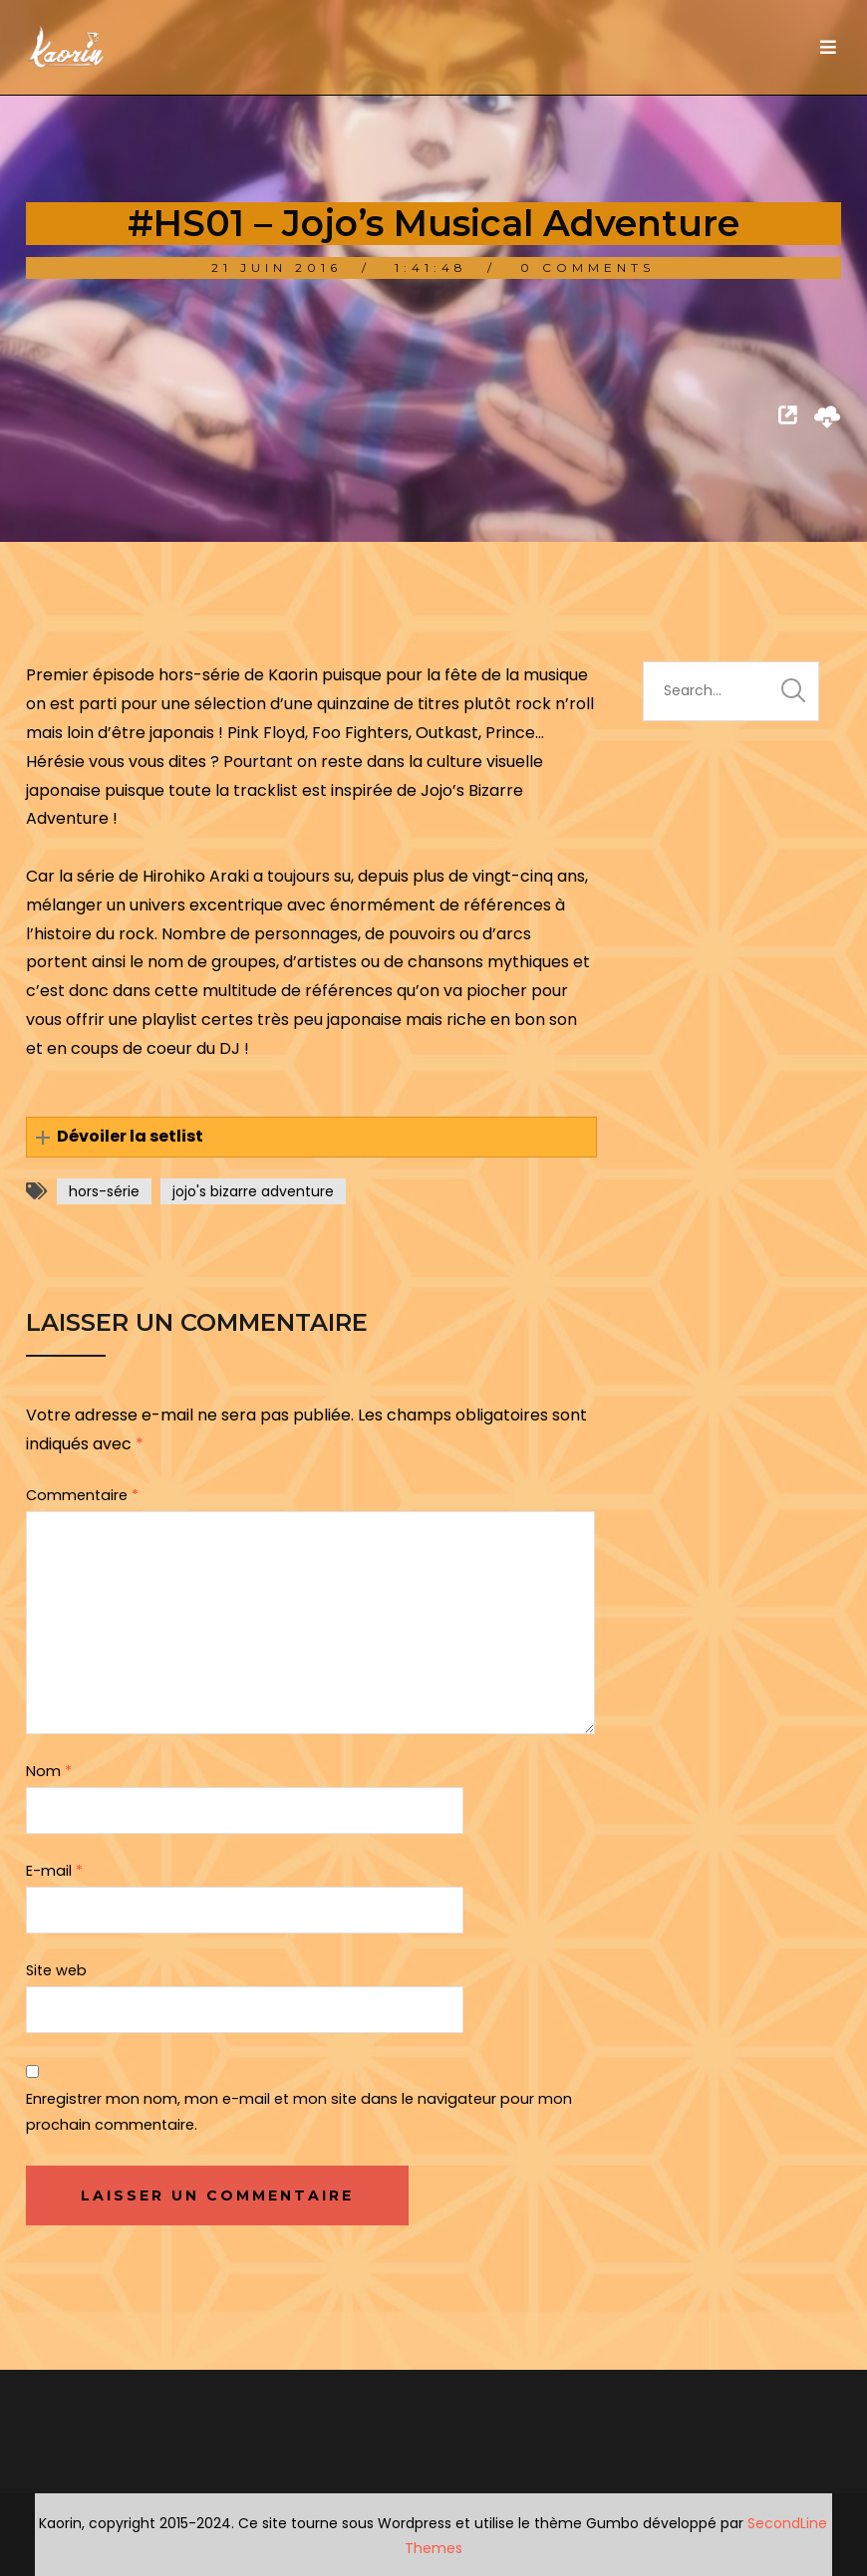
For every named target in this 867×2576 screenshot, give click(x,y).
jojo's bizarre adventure (253, 1191)
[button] (311, 1137)
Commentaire (82, 1495)
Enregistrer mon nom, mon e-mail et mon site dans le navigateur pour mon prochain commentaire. (299, 2112)
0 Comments (587, 267)
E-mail (54, 1871)
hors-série (104, 1191)
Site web (56, 1970)
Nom (49, 1771)
